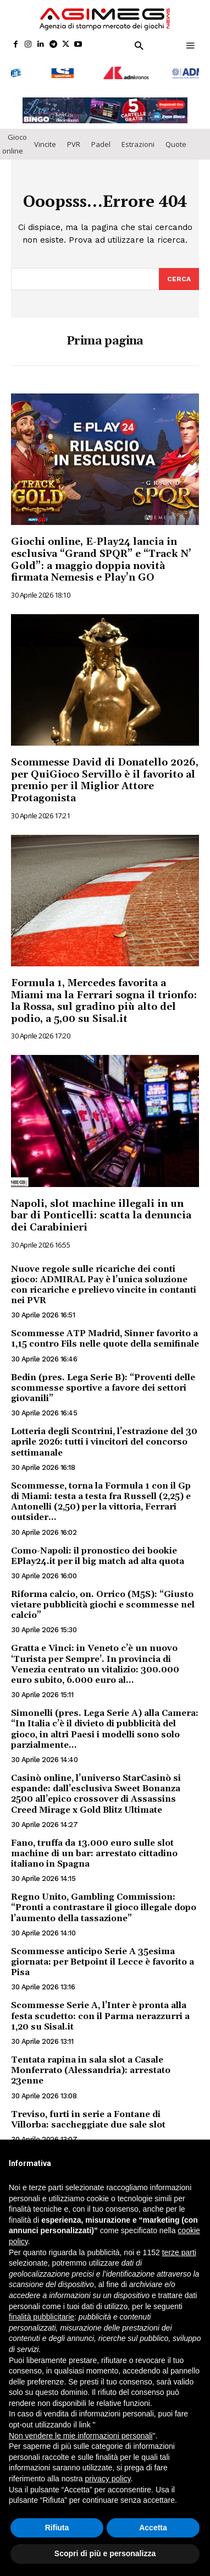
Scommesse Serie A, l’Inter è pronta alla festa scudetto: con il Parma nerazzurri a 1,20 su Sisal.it (100, 2013)
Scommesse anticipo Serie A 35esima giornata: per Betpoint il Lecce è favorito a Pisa (102, 1959)
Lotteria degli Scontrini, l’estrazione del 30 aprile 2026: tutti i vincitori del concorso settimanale (104, 1439)
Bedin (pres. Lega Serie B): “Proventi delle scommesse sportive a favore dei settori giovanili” (103, 1385)
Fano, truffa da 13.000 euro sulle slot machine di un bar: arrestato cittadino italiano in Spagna (94, 1850)
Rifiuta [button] (57, 2527)
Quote (175, 141)
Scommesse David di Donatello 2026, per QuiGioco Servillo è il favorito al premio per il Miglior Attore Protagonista (104, 777)
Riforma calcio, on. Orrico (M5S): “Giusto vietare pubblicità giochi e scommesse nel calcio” (103, 1601)
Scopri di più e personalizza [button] (105, 2553)
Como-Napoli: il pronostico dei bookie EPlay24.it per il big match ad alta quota (97, 1552)
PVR (73, 141)
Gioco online (14, 141)
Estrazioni (137, 141)
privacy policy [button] (108, 2478)
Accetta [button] (153, 2527)
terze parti (179, 2252)
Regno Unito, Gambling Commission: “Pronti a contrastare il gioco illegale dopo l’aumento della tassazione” (103, 1905)
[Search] (179, 276)
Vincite (45, 141)
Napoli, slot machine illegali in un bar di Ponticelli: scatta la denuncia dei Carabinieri (101, 1212)
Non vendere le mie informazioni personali (80, 2435)
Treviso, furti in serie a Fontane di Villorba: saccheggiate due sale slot (88, 2116)
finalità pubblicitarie (41, 2316)
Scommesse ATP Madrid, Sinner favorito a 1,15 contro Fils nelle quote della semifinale (105, 1336)
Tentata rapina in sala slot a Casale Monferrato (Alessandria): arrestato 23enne (90, 2067)
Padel (100, 141)
